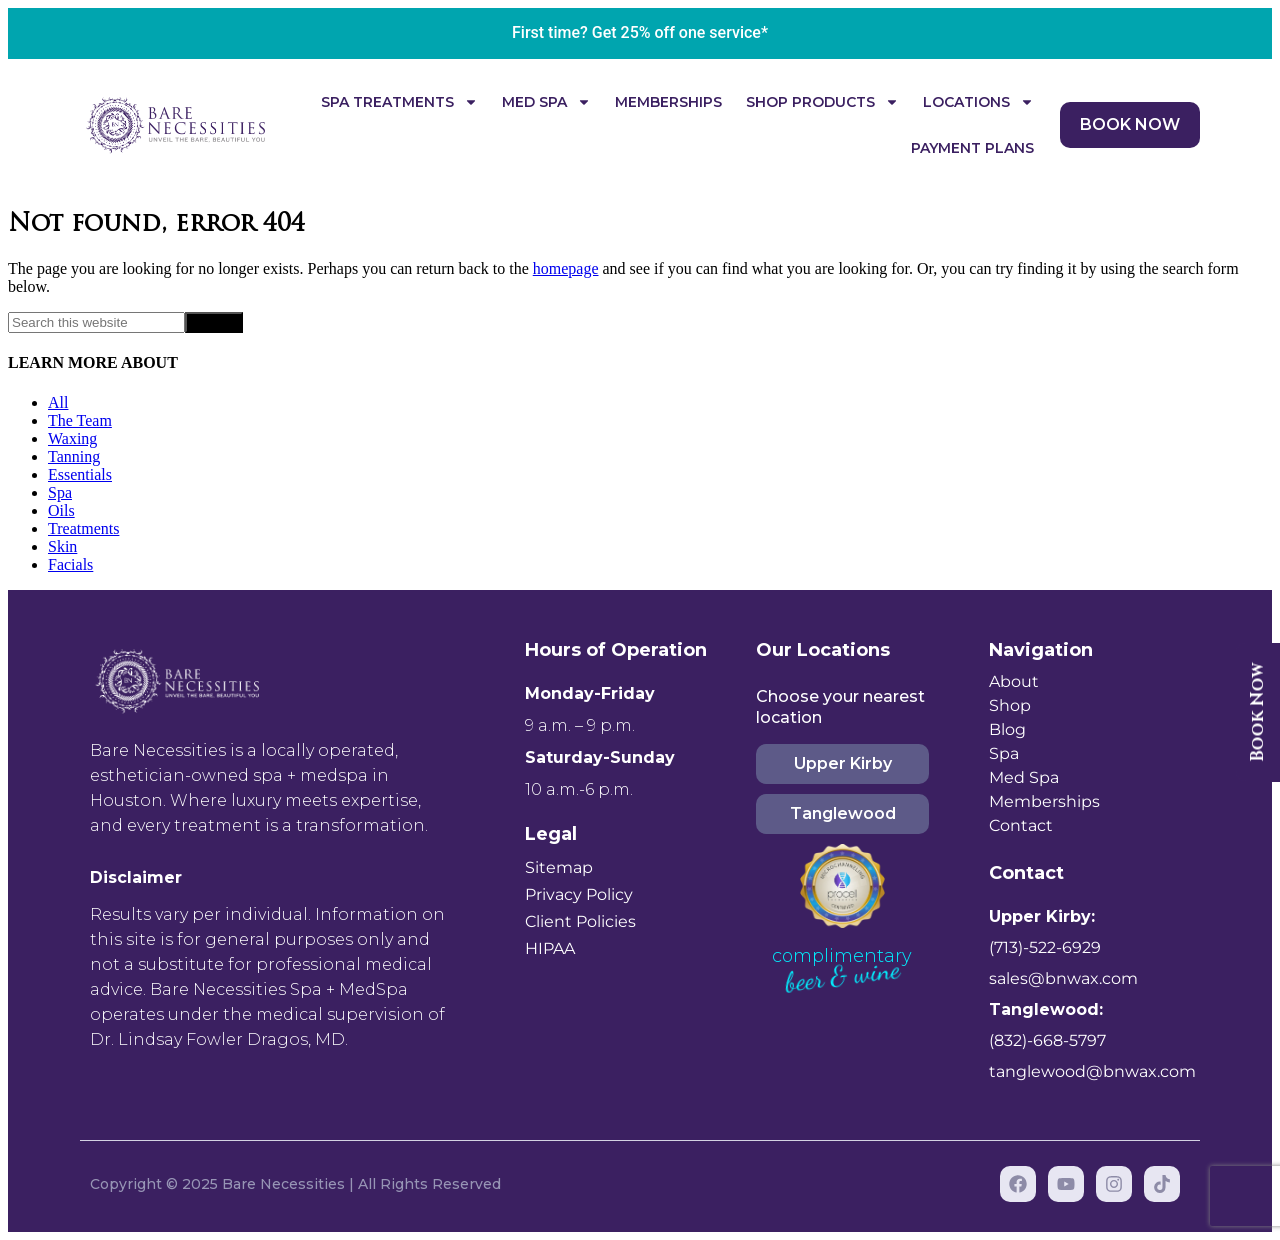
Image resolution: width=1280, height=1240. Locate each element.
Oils (61, 510)
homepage (566, 268)
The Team (80, 420)
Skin (62, 546)
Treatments (83, 528)
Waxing (72, 438)
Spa (60, 492)
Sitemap (559, 867)
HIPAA (550, 948)
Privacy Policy (579, 894)
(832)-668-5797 (1047, 1040)
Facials (70, 564)
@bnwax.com (1083, 978)
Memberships (668, 102)
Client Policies (580, 921)
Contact (1021, 825)
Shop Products (822, 102)
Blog (1007, 729)
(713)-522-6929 (1045, 947)
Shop (1010, 705)
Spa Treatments (399, 102)
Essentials (80, 474)
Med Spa (546, 102)
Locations (978, 102)
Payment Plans (972, 148)
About (1014, 681)
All (58, 402)
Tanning (74, 456)
